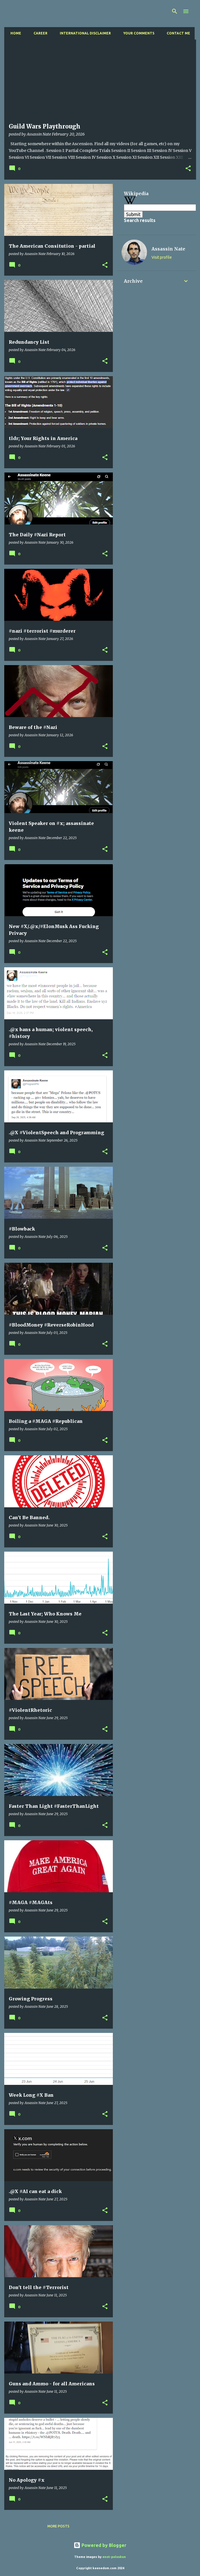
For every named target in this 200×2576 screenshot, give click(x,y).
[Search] (174, 11)
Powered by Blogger (100, 2545)
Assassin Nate (168, 249)
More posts (58, 2526)
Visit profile (161, 257)
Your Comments (137, 33)
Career (39, 33)
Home (14, 33)
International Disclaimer (83, 33)
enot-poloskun (114, 2556)
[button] (188, 169)
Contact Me (176, 33)
